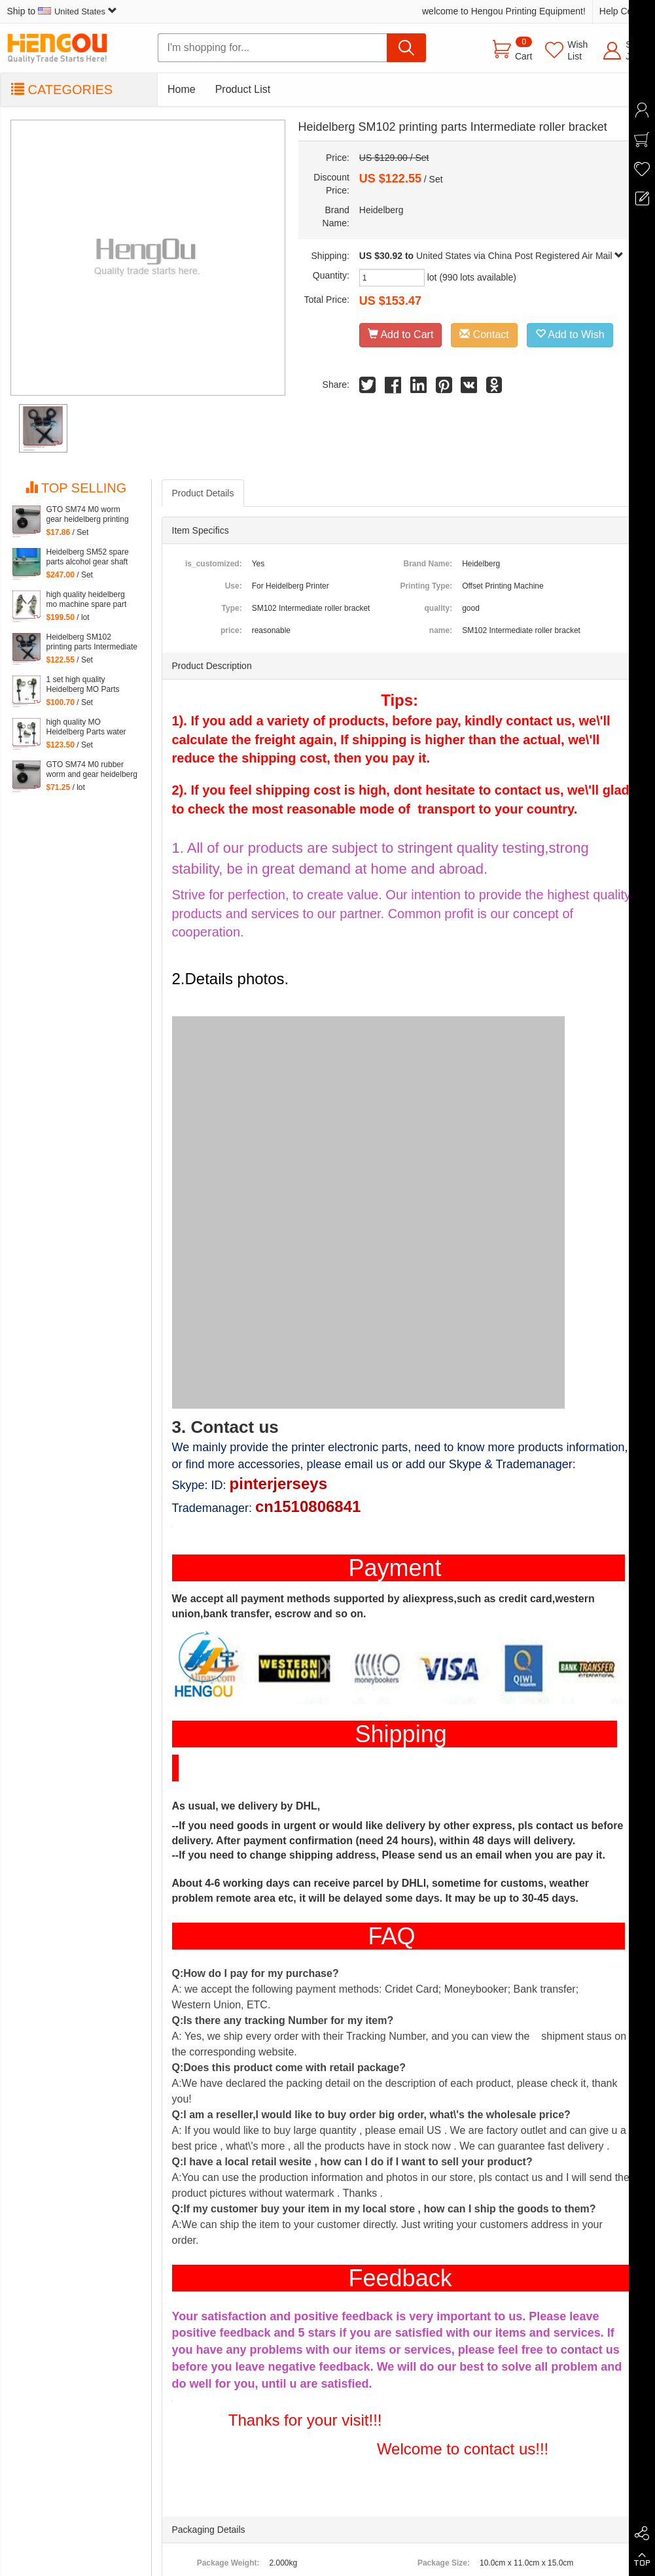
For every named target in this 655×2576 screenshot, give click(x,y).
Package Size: (443, 2562)
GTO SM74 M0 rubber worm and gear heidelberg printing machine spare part (91, 770)
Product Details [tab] (203, 493)
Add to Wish (570, 334)
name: (440, 630)
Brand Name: (427, 563)
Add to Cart (401, 334)
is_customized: (213, 563)
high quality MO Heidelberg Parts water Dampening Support (86, 727)
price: (231, 630)
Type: (232, 608)
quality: (438, 608)
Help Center (623, 11)
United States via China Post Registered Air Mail (520, 255)
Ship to (62, 11)
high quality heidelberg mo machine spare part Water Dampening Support (86, 600)
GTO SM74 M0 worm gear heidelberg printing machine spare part (87, 514)
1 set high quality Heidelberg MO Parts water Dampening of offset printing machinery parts (92, 685)
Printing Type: (426, 586)
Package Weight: (228, 2562)
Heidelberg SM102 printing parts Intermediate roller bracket (91, 642)
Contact (484, 334)
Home (182, 89)
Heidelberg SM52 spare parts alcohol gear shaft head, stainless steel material (87, 557)
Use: (233, 586)
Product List (242, 89)
